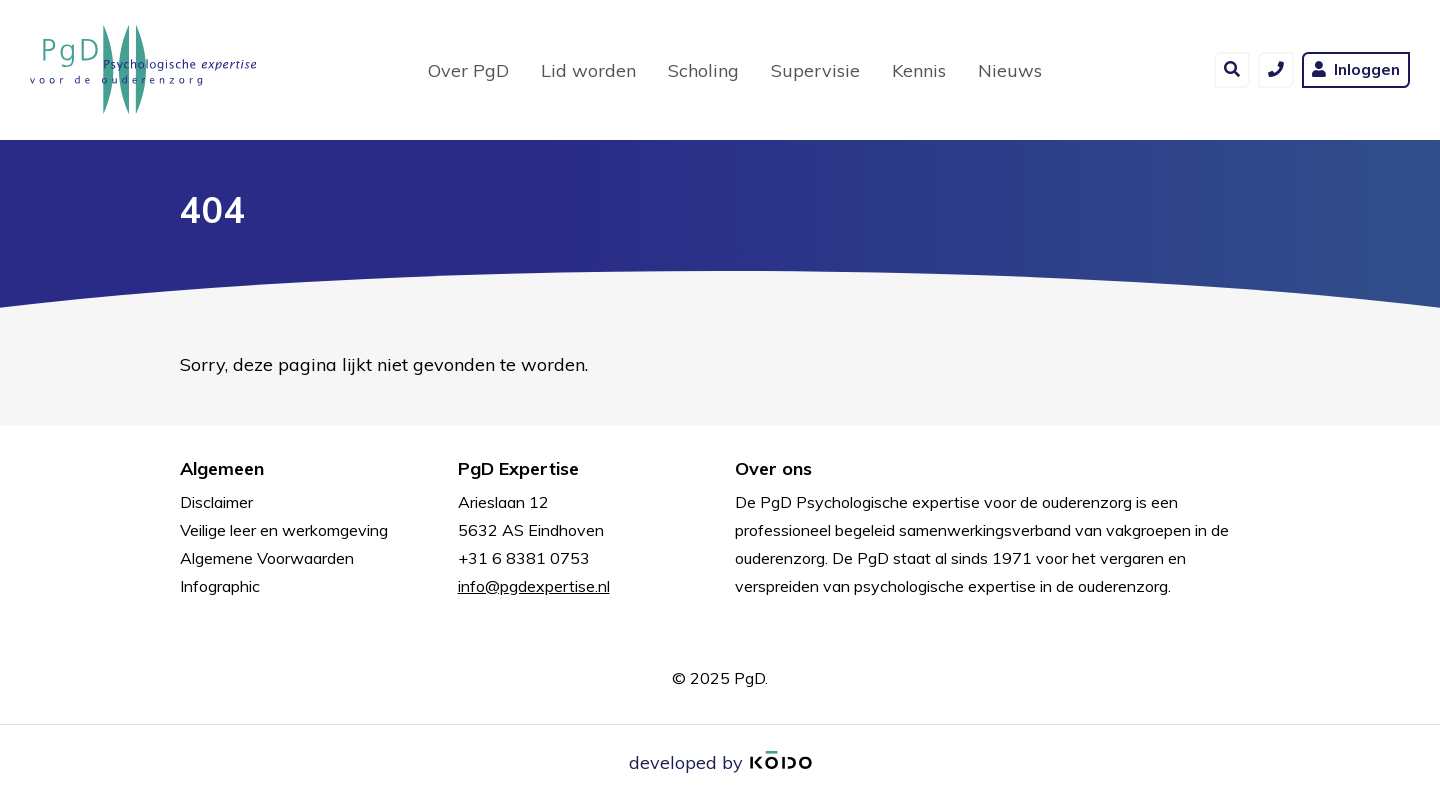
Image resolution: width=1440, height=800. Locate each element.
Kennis (919, 70)
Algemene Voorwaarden (267, 558)
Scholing (703, 70)
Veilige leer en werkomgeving (284, 530)
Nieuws (1010, 70)
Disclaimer (216, 502)
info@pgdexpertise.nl (534, 586)
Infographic (220, 586)
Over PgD (468, 70)
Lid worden (588, 70)
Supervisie (815, 70)
